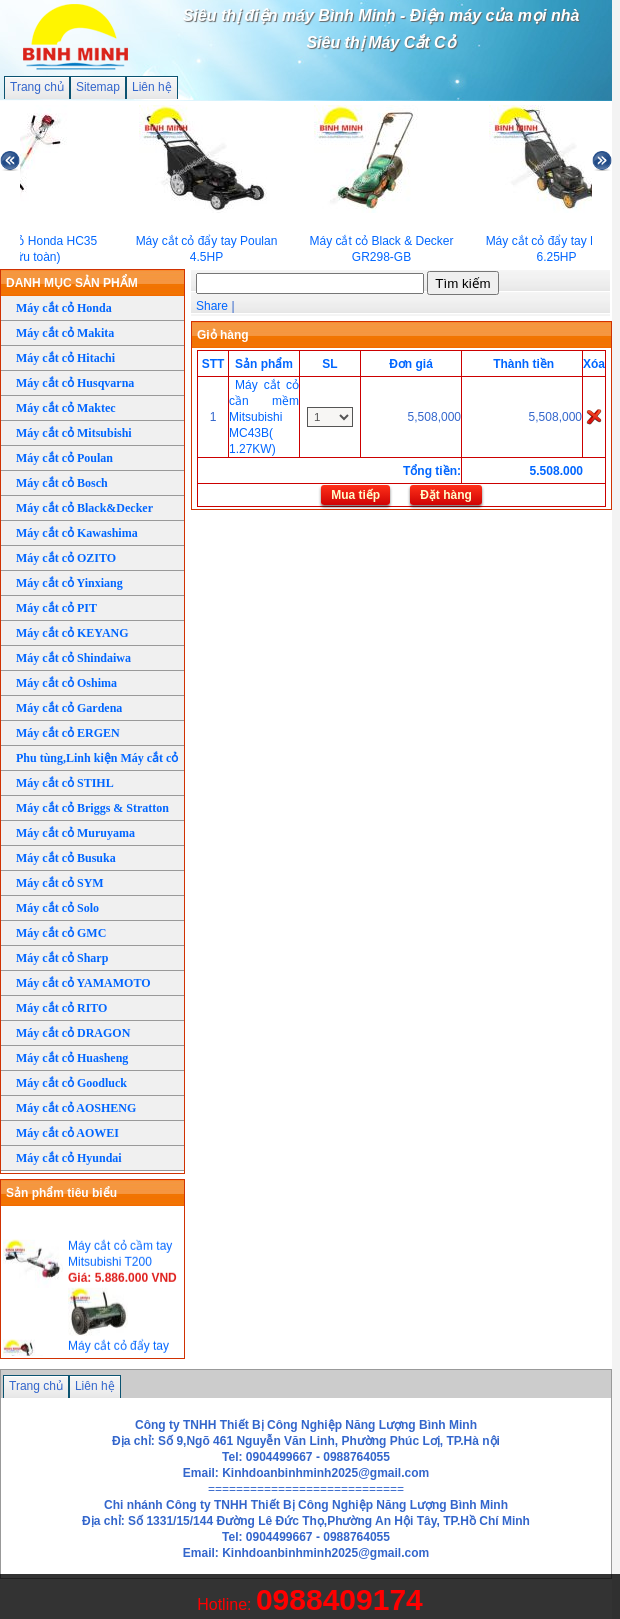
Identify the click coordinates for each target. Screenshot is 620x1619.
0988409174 (339, 1599)
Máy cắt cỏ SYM (60, 883)
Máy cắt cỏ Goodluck (71, 1083)
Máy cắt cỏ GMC (61, 933)
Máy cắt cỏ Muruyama (75, 833)
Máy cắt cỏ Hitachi (65, 358)
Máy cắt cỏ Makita (65, 333)
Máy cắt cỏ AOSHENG (76, 1108)
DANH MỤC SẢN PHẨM (72, 283)
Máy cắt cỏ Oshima (66, 683)
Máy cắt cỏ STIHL (65, 783)
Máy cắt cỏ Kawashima (77, 533)
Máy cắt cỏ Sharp (62, 958)
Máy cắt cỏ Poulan (64, 458)
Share (212, 306)
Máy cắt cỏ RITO (61, 1008)
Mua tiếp (355, 495)
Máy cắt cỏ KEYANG (72, 633)
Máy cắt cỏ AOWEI (67, 1133)
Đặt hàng (446, 495)
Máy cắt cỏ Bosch (62, 483)
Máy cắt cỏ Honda (64, 308)
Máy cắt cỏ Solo (57, 908)
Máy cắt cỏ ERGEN (68, 733)
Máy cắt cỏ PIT (56, 608)
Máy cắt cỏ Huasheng (72, 1058)
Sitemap (98, 87)
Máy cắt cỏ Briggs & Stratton (92, 808)
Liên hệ (152, 87)
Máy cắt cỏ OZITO (66, 558)
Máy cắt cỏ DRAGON (73, 1033)
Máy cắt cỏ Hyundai (69, 1158)
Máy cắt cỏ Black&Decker (84, 508)
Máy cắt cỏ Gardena (69, 708)
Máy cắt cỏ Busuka (66, 858)
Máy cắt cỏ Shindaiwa (73, 658)
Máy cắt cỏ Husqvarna (75, 383)
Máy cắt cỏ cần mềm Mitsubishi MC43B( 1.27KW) (264, 417)
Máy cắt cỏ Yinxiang (69, 583)
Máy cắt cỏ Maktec (66, 408)
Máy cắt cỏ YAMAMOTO (83, 983)
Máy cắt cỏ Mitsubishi (74, 433)
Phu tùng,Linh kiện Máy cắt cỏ (97, 758)
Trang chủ (37, 87)
